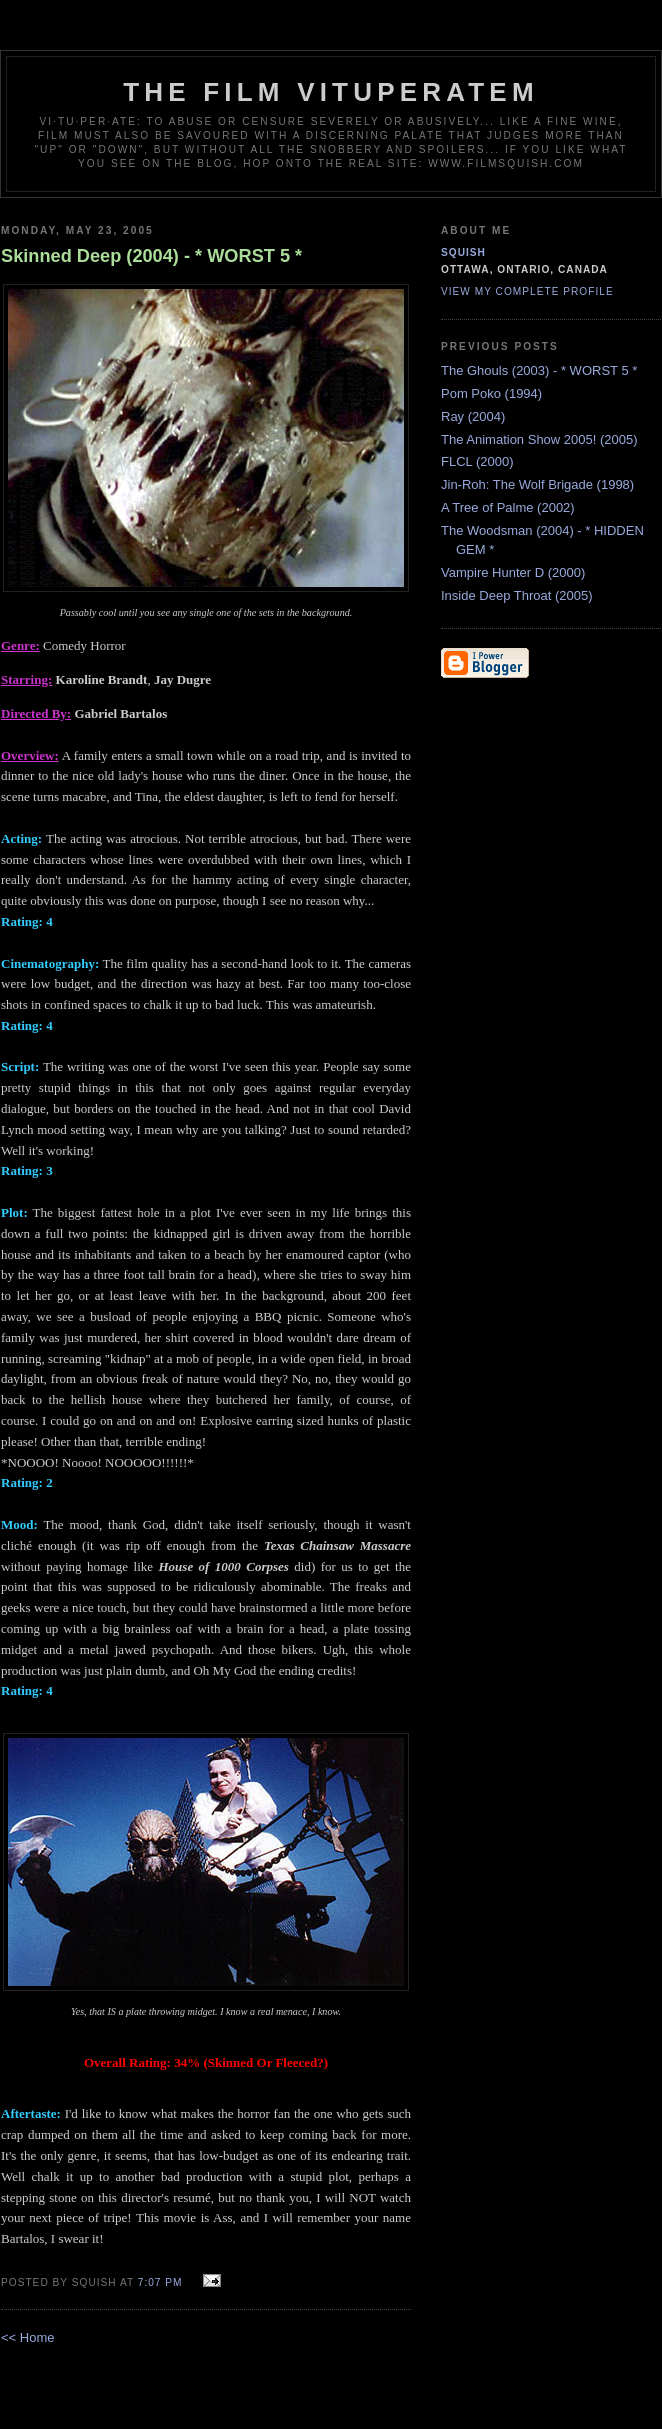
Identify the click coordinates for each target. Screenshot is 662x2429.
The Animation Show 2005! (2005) (539, 439)
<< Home (27, 2337)
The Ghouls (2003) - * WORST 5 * (539, 370)
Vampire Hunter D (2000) (513, 572)
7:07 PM (160, 2282)
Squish (463, 252)
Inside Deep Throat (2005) (517, 595)
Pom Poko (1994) (491, 393)
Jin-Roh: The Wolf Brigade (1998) (537, 484)
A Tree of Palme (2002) (508, 507)
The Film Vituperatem (331, 92)
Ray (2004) (473, 416)
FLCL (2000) (477, 461)
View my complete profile (527, 291)
